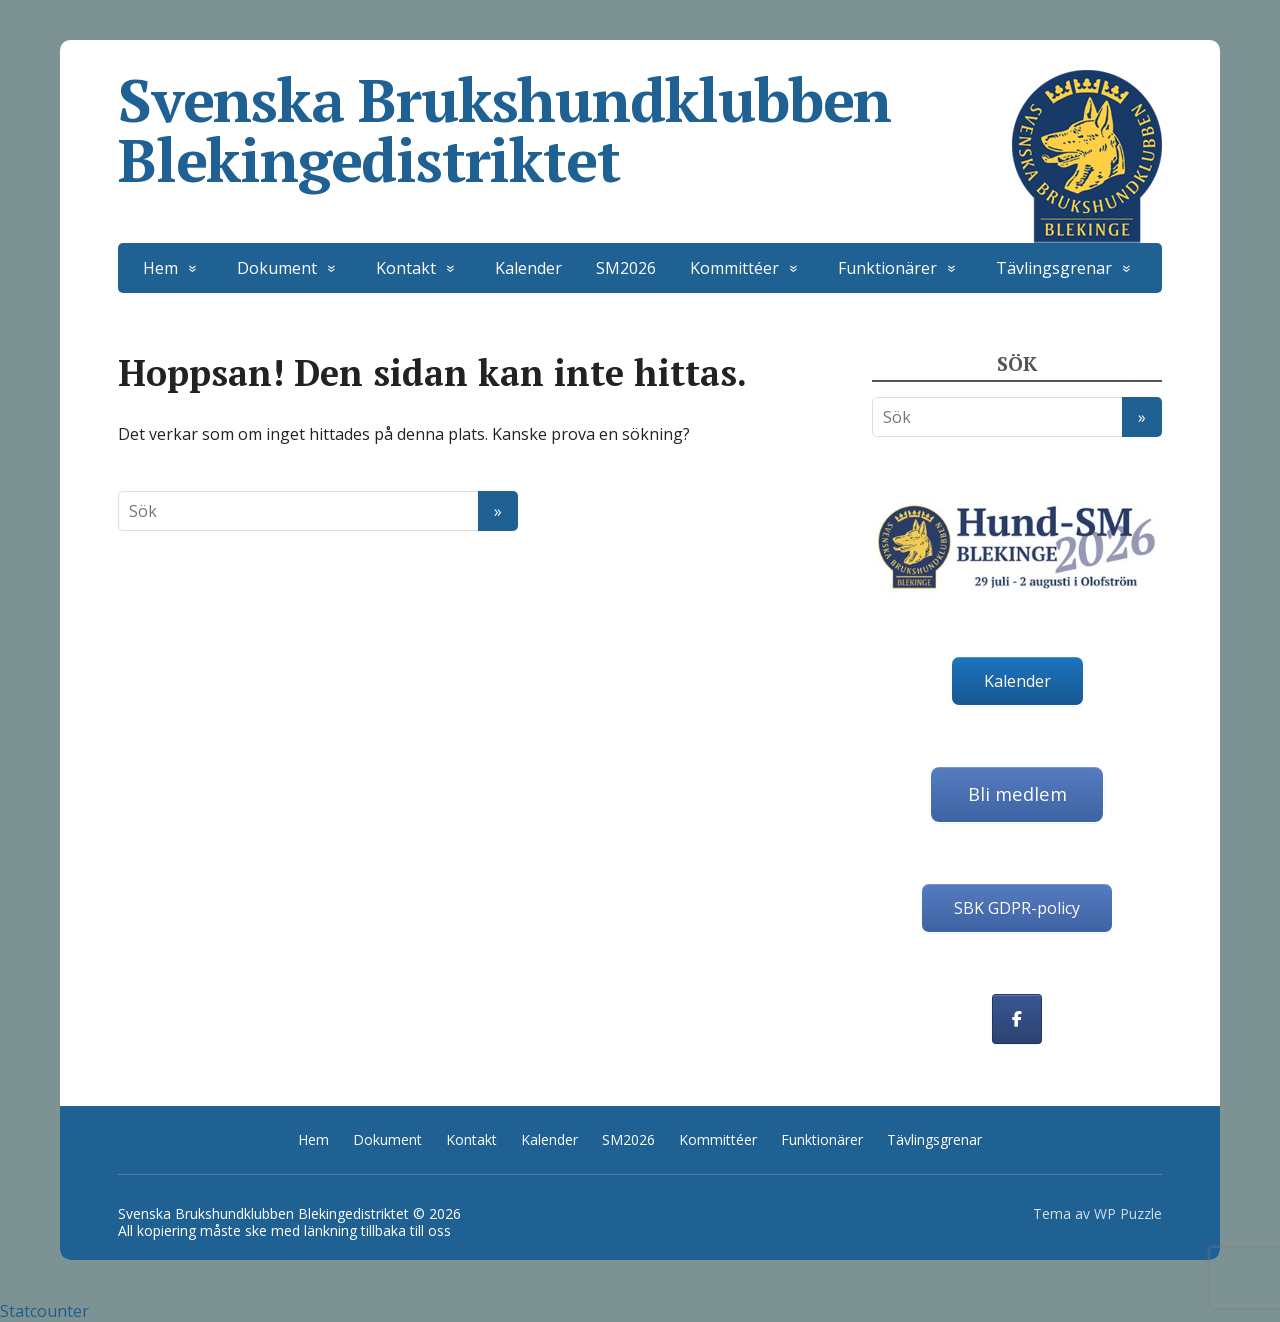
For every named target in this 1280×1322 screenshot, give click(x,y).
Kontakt (406, 268)
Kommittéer (734, 268)
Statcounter (44, 1311)
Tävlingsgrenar (1054, 268)
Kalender (528, 268)
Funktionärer (887, 268)
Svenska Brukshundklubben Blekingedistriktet (640, 130)
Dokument (277, 268)
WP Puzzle (1128, 1213)
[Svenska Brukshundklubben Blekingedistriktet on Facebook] (1017, 1019)
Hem (160, 268)
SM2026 (626, 268)
